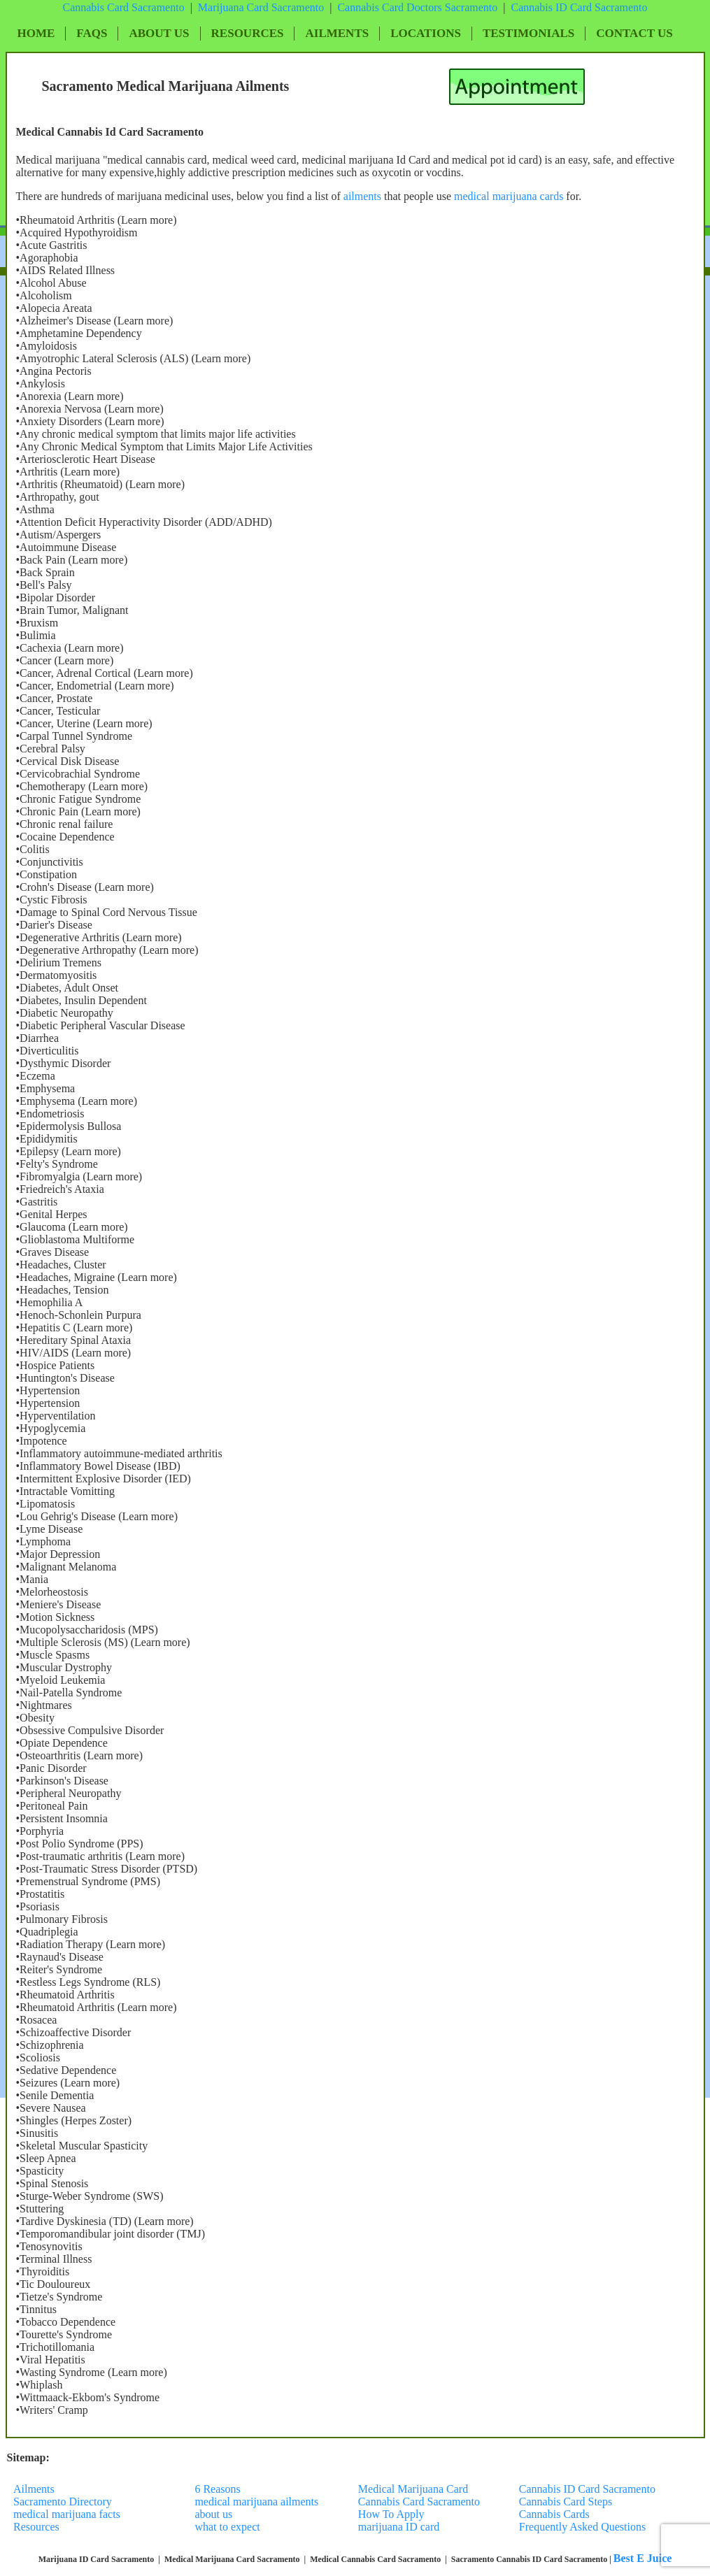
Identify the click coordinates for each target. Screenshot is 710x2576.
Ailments (337, 33)
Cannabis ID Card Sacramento (587, 2489)
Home (36, 33)
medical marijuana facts (66, 2514)
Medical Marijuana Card (413, 2489)
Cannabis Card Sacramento (123, 7)
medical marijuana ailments (256, 2501)
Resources (247, 33)
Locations (425, 33)
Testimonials (528, 33)
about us (213, 2514)
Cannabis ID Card (553, 7)
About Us (159, 33)
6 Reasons (217, 2489)
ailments (362, 196)
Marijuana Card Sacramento (261, 7)
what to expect (227, 2527)
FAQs (91, 33)
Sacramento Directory (64, 2501)
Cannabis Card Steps (565, 2501)
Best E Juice (642, 2558)
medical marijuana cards (510, 196)
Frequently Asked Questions (582, 2527)
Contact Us (634, 33)
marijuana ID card (398, 2527)
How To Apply (391, 2514)
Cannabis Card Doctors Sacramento (417, 7)
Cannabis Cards (554, 2514)
